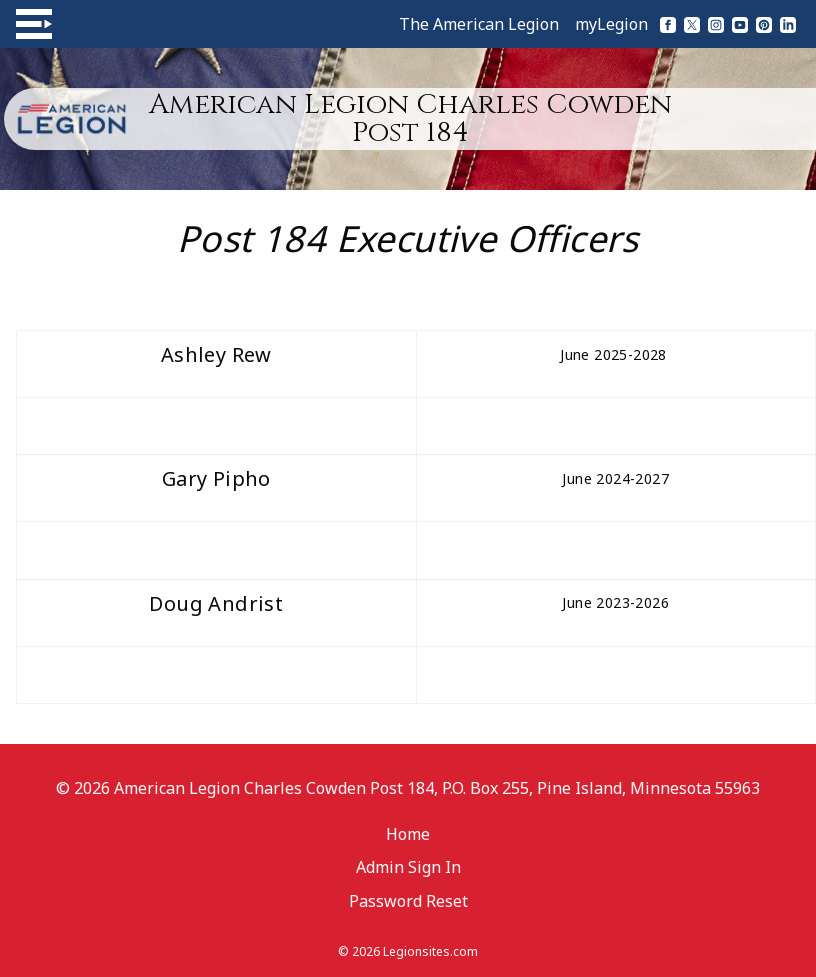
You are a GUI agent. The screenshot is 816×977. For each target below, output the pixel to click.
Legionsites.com (430, 951)
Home (408, 834)
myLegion (611, 24)
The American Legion (479, 24)
